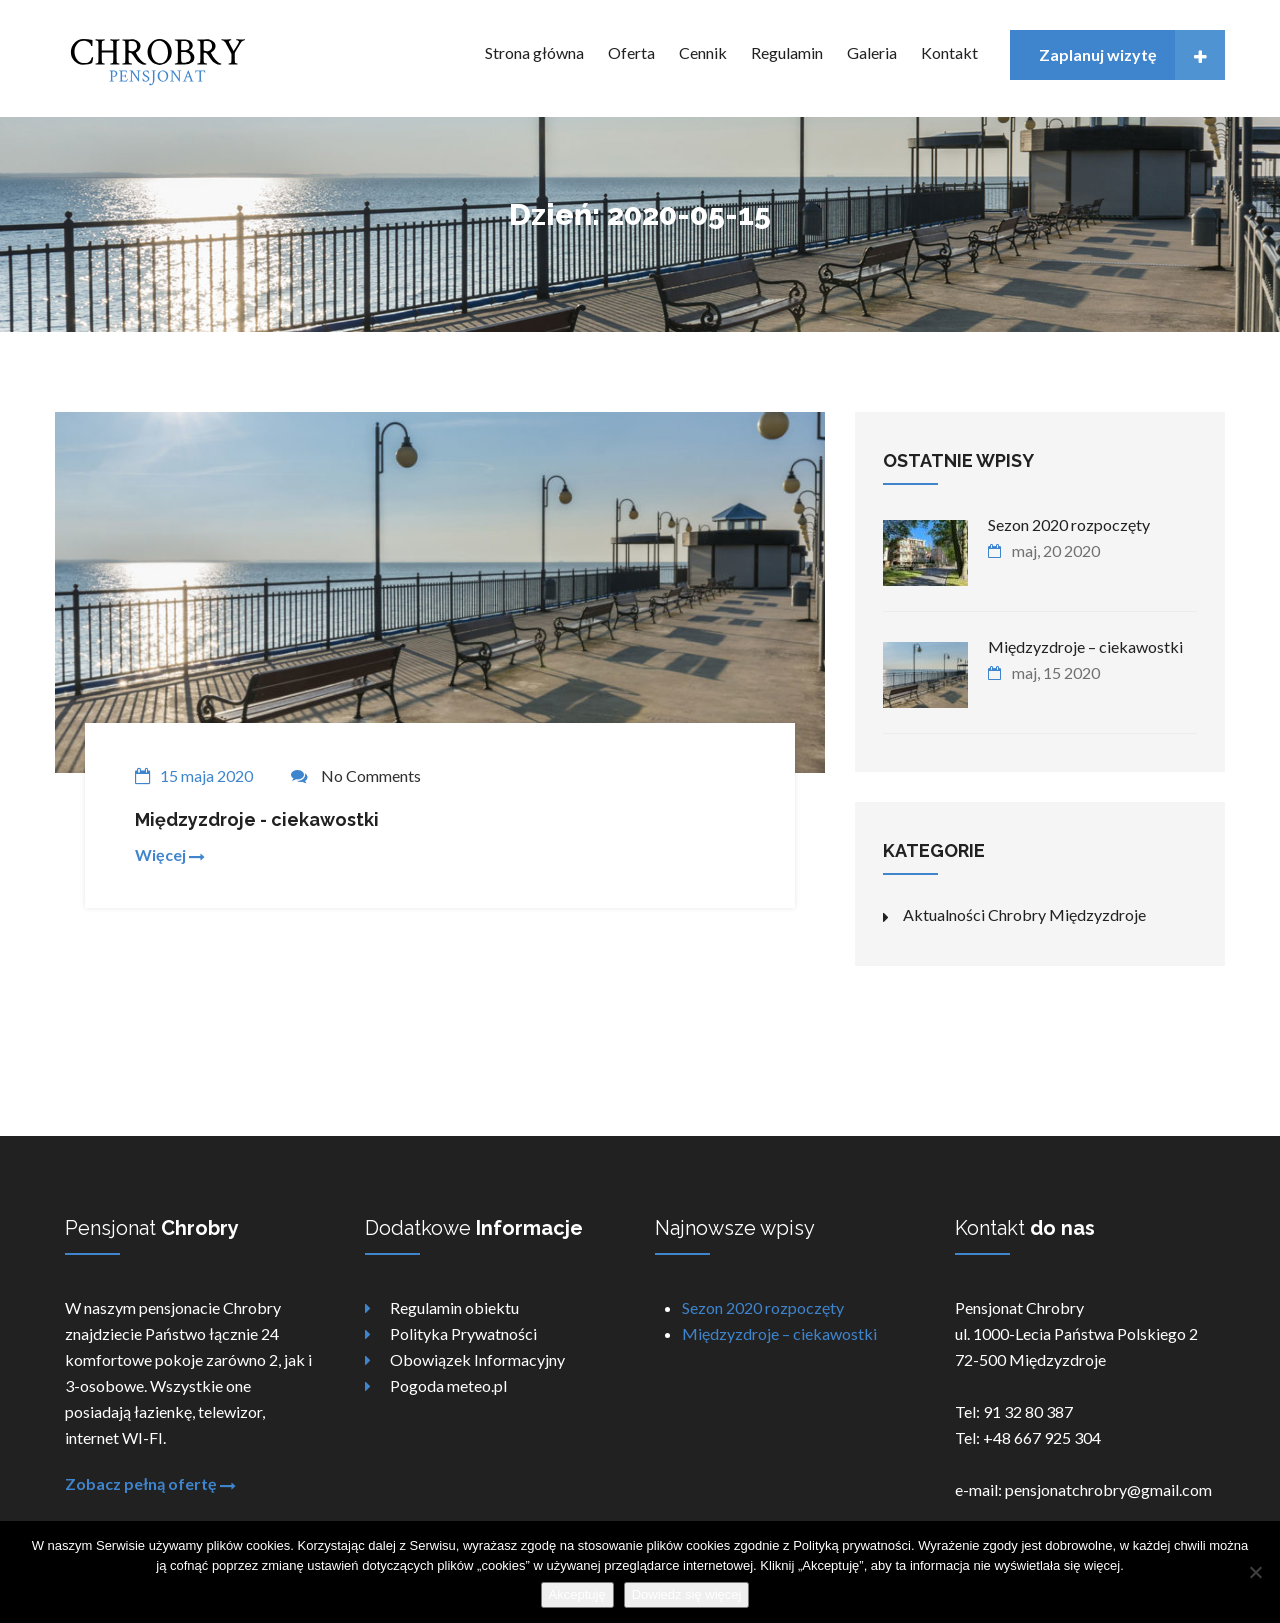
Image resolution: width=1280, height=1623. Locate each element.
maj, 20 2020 (1056, 550)
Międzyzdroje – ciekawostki (779, 1333)
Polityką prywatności (852, 1545)
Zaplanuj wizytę (1132, 55)
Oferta (631, 52)
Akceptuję (577, 1594)
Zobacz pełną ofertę (150, 1483)
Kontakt (949, 52)
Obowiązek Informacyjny (477, 1359)
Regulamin (787, 52)
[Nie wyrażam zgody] (1255, 1572)
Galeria (872, 52)
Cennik (703, 52)
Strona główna (534, 52)
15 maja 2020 (206, 775)
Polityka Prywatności (463, 1333)
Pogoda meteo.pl (448, 1385)
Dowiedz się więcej (687, 1594)
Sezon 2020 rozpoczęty (763, 1307)
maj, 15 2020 (1056, 672)
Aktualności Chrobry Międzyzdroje (1024, 914)
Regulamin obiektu (454, 1307)
